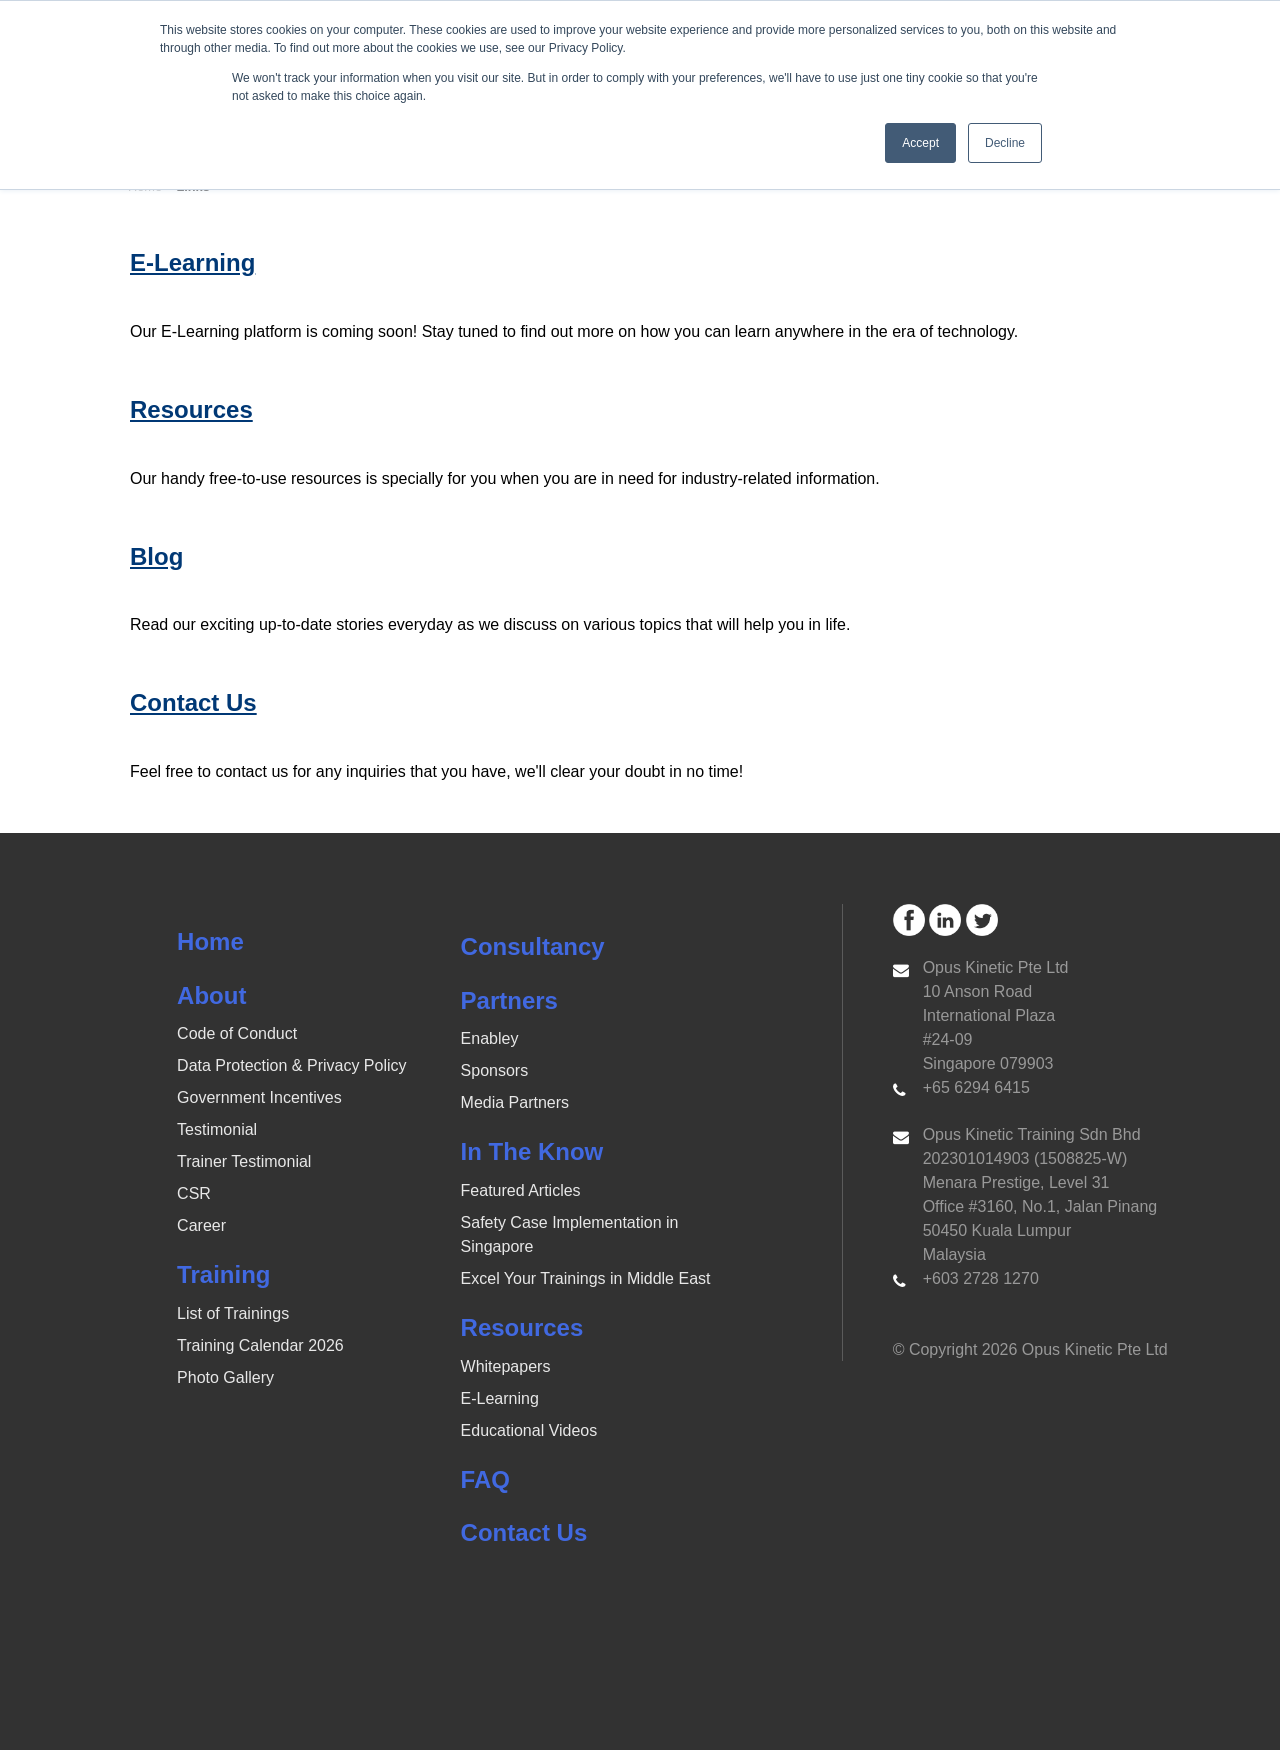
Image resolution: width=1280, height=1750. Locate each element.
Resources (522, 1327)
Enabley (490, 1038)
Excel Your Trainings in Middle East (586, 1278)
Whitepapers (506, 1366)
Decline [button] (1005, 143)
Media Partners (515, 1102)
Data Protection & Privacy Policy (291, 1065)
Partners (509, 1000)
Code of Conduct (237, 1033)
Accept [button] (920, 143)
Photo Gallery (225, 1377)
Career (201, 1225)
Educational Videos (529, 1430)
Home (210, 941)
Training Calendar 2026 (260, 1345)
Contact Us (524, 1532)
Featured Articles (521, 1190)
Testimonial (217, 1129)
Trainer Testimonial (244, 1161)
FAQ (485, 1479)
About (211, 995)
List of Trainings (233, 1313)
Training (223, 1274)
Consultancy (533, 946)
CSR (194, 1193)
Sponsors (495, 1070)
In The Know (532, 1151)
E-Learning (500, 1398)
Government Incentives (259, 1097)
